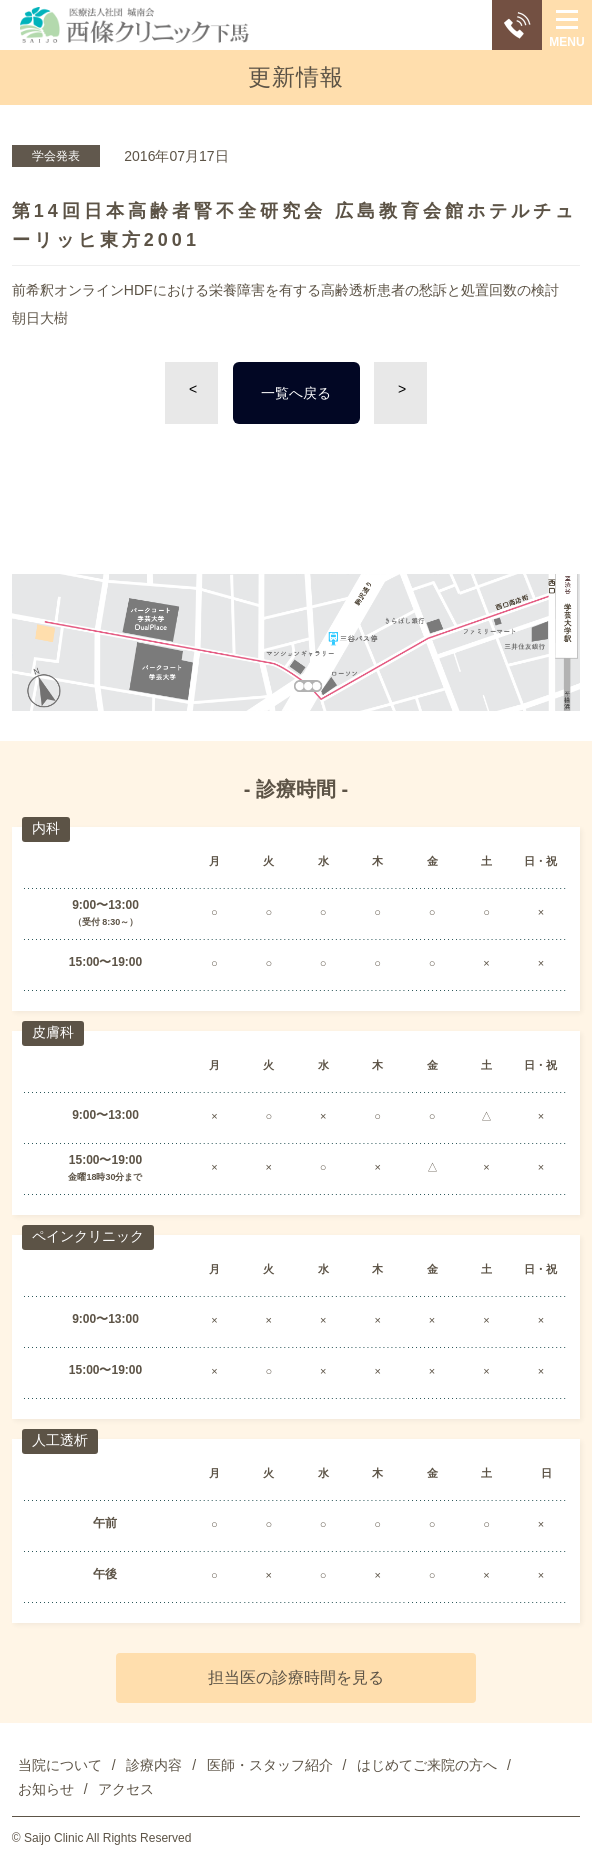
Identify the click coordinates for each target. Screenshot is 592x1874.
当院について (60, 1765)
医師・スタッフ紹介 (270, 1765)
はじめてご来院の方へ (427, 1765)
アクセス (126, 1789)
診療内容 (154, 1765)
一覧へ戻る (296, 393)
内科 (46, 828)
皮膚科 (53, 1032)
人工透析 (60, 1440)
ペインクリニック (88, 1236)
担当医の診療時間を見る (296, 1677)
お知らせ (46, 1789)
